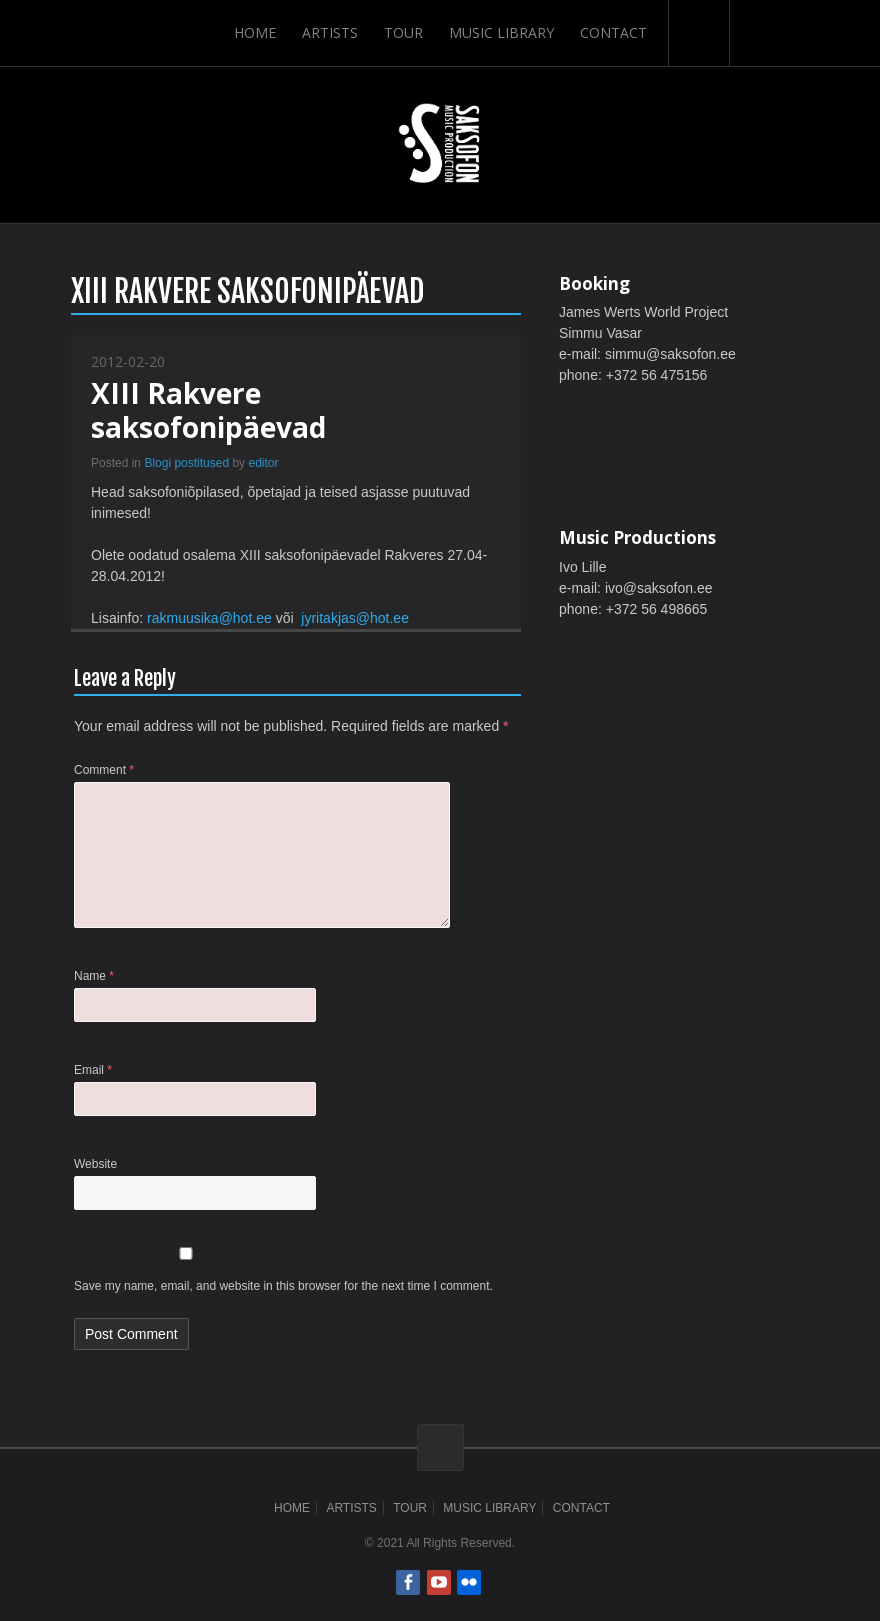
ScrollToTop (440, 1447)
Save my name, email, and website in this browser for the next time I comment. (283, 1286)
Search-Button (699, 33)
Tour (403, 32)
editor (263, 463)
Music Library (501, 32)
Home (255, 32)
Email (93, 1070)
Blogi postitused (186, 463)
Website (95, 1164)
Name (94, 976)
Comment (104, 770)
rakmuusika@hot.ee (209, 618)
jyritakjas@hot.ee (355, 618)
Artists (330, 32)
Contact (613, 32)
